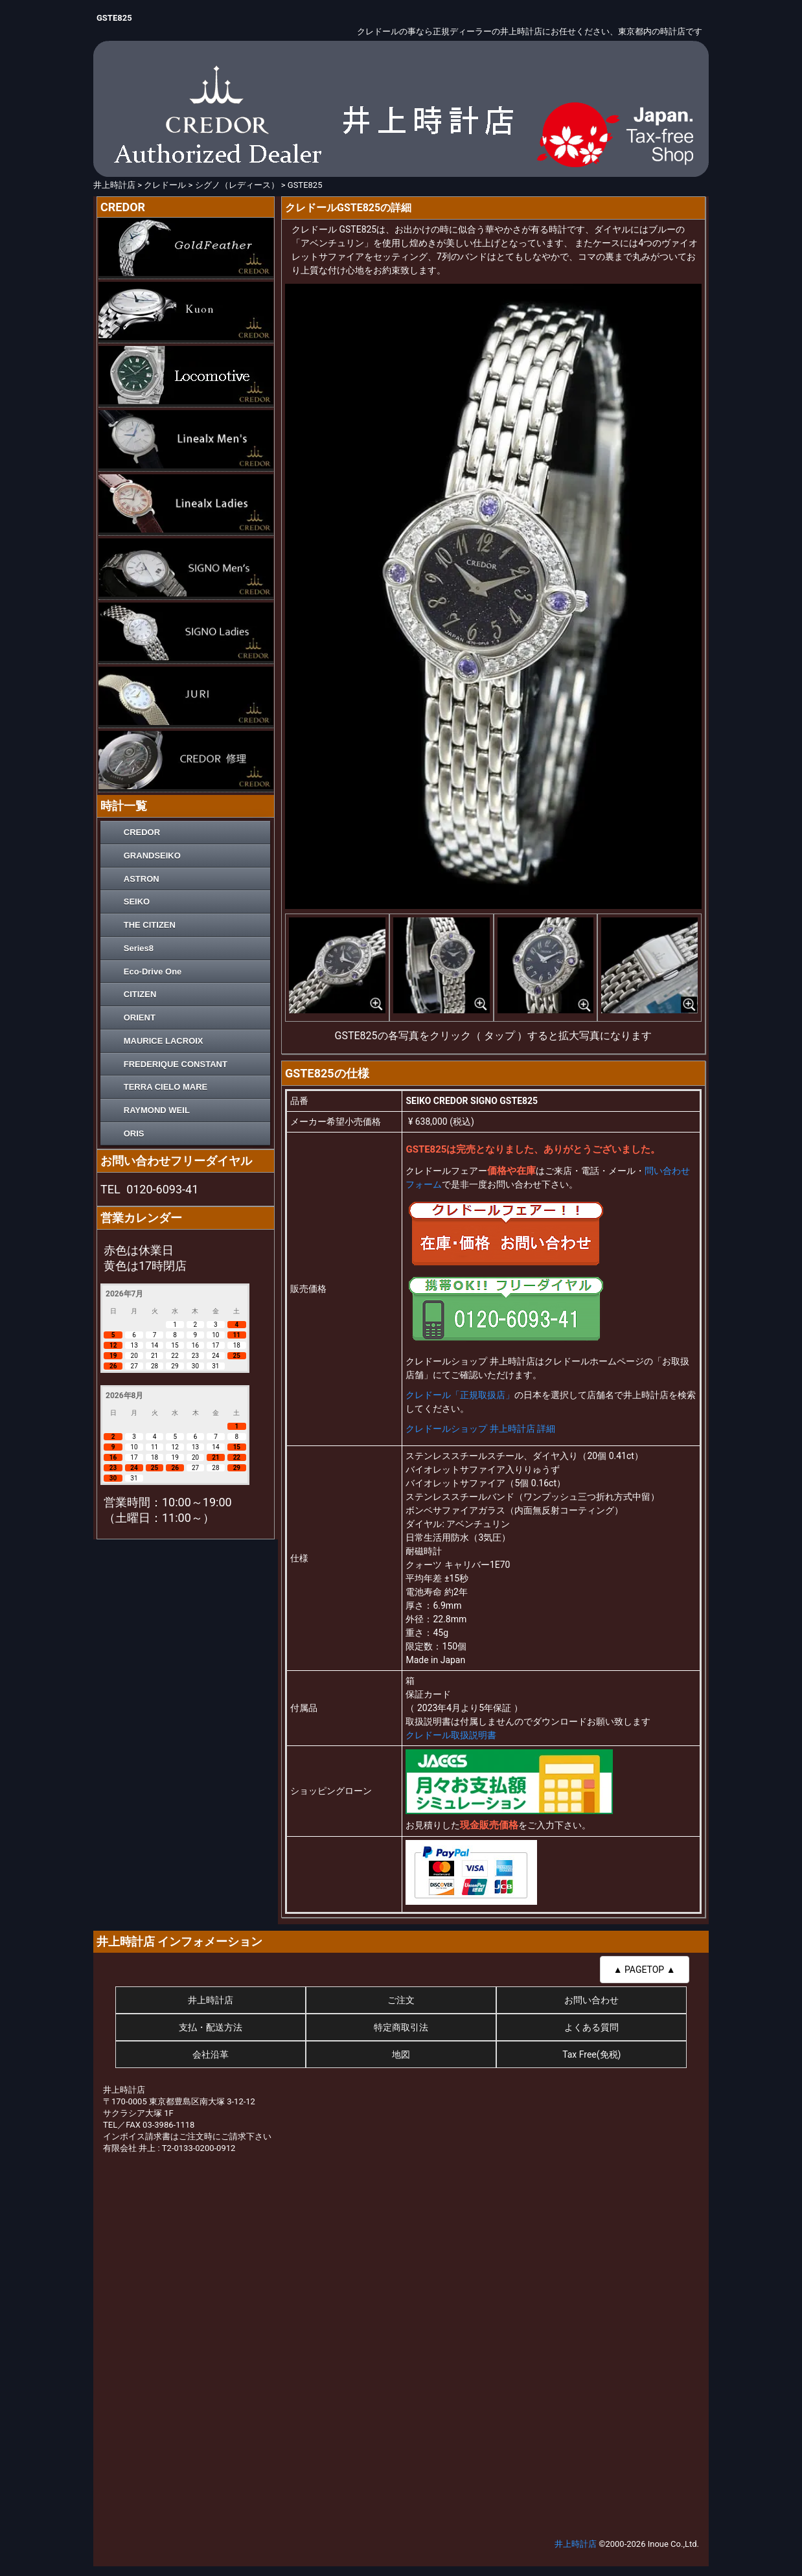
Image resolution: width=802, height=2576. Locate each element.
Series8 (139, 948)
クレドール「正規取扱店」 (460, 1395)
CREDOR (142, 832)
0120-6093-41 (162, 1189)
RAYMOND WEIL (157, 1110)
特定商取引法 (401, 2027)
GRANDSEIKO (152, 855)
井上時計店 (210, 2000)
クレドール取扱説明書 (451, 1735)
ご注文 (401, 2000)
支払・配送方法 (210, 2027)
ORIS (134, 1133)
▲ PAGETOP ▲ (644, 1969)
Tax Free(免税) (591, 2054)
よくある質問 (591, 2027)
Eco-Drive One (153, 971)
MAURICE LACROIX (163, 1041)
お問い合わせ (591, 2000)
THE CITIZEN (150, 925)
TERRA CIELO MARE (166, 1087)
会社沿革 (210, 2054)
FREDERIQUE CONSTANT (175, 1064)
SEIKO (137, 901)
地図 (401, 2054)
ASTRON (141, 879)
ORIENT (139, 1017)
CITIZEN (140, 994)
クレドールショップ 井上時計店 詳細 (480, 1428)
